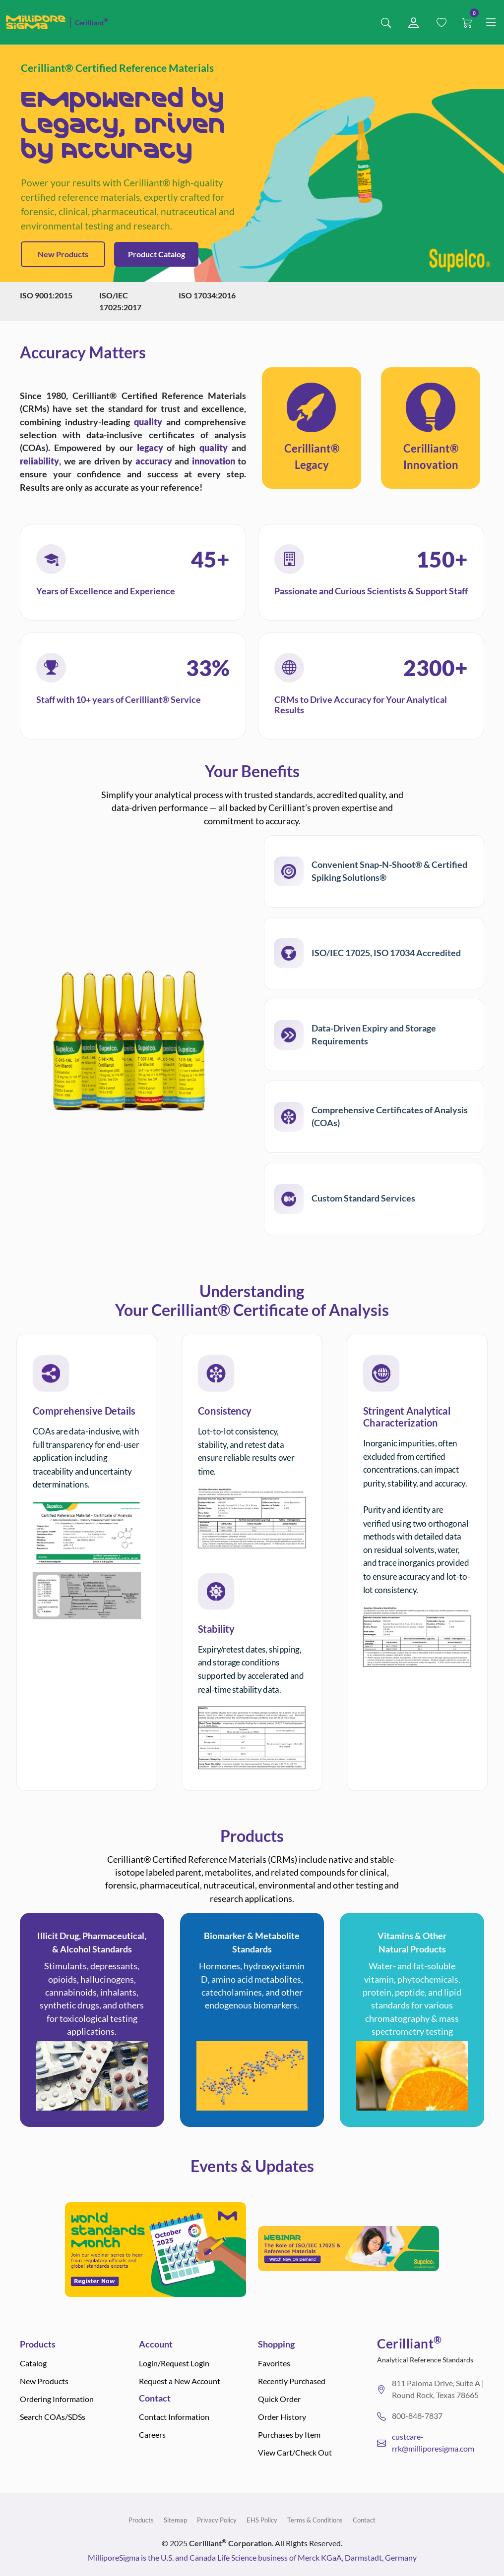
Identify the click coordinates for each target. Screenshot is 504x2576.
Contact (364, 2520)
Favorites (274, 2363)
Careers (152, 2434)
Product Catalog (156, 254)
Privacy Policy (217, 2520)
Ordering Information (57, 2399)
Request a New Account (179, 2381)
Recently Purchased (291, 2381)
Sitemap (175, 2520)
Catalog (33, 2363)
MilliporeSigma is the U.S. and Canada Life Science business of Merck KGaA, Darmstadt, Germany (252, 2557)
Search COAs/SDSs (52, 2416)
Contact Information (174, 2416)
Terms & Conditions (315, 2520)
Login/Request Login (174, 2363)
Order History (282, 2416)
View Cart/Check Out (295, 2452)
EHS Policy (262, 2520)
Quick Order (279, 2399)
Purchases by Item (289, 2434)
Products (141, 2520)
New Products (63, 254)
